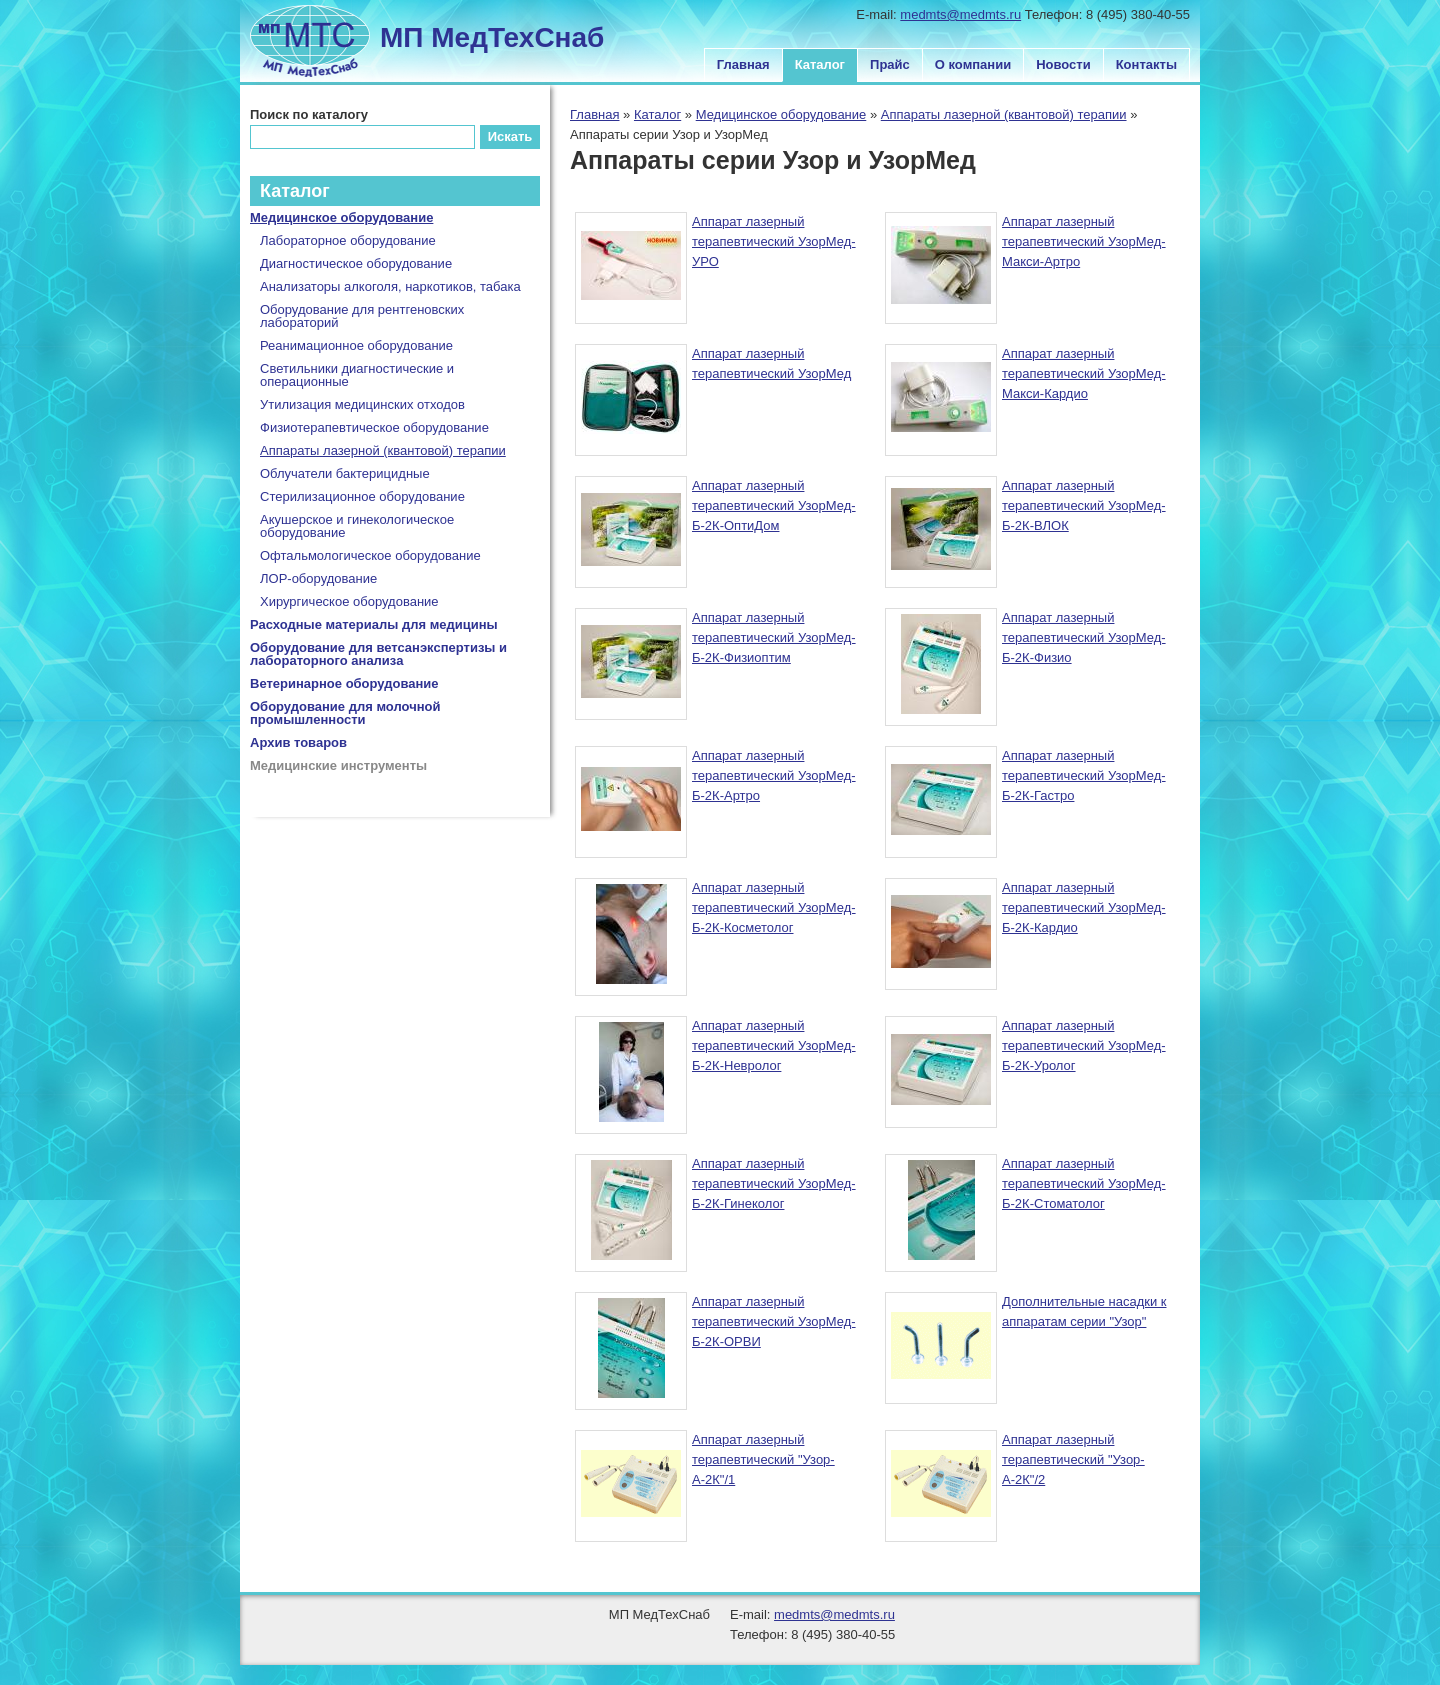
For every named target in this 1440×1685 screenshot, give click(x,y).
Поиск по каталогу (309, 114)
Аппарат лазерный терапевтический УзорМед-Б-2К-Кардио (1084, 907)
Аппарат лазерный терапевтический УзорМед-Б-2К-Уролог (1084, 1045)
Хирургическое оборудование (349, 601)
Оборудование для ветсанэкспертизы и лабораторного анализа (378, 654)
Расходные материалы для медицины (374, 624)
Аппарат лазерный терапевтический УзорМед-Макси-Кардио (1084, 373)
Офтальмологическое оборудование (370, 555)
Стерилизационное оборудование (362, 496)
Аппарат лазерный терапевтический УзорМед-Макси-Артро (1084, 241)
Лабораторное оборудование (348, 240)
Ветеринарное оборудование (344, 683)
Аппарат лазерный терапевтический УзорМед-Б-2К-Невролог (774, 1045)
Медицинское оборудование (781, 114)
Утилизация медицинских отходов (362, 404)
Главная (743, 64)
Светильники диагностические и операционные (357, 375)
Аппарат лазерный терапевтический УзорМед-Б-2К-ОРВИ (774, 1321)
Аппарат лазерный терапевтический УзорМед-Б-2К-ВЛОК (1084, 505)
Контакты (1146, 64)
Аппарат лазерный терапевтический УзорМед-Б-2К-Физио (1084, 637)
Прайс (890, 64)
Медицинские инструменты (338, 765)
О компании (973, 64)
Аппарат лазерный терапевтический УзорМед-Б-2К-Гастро (1084, 775)
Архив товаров (298, 742)
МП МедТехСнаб (492, 37)
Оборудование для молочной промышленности (345, 713)
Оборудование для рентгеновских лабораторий (362, 316)
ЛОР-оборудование (318, 578)
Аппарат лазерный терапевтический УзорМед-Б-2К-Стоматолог (1084, 1183)
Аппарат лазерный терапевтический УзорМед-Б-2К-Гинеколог (774, 1183)
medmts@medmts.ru (960, 14)
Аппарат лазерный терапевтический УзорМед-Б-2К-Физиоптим (774, 637)
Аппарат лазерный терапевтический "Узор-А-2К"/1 (763, 1459)
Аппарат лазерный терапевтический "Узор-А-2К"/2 (1073, 1459)
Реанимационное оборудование (356, 345)
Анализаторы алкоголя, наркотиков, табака (390, 286)
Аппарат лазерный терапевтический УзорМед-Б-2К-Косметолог (774, 907)
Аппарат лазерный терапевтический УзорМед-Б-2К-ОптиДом (774, 505)
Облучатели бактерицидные (345, 473)
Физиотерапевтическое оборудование (374, 427)
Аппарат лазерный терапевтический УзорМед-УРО (774, 241)
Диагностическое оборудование (356, 263)
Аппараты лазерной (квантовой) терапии (1004, 114)
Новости (1063, 64)
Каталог (820, 64)
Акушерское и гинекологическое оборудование (357, 526)
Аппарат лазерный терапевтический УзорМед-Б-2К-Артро (774, 775)
